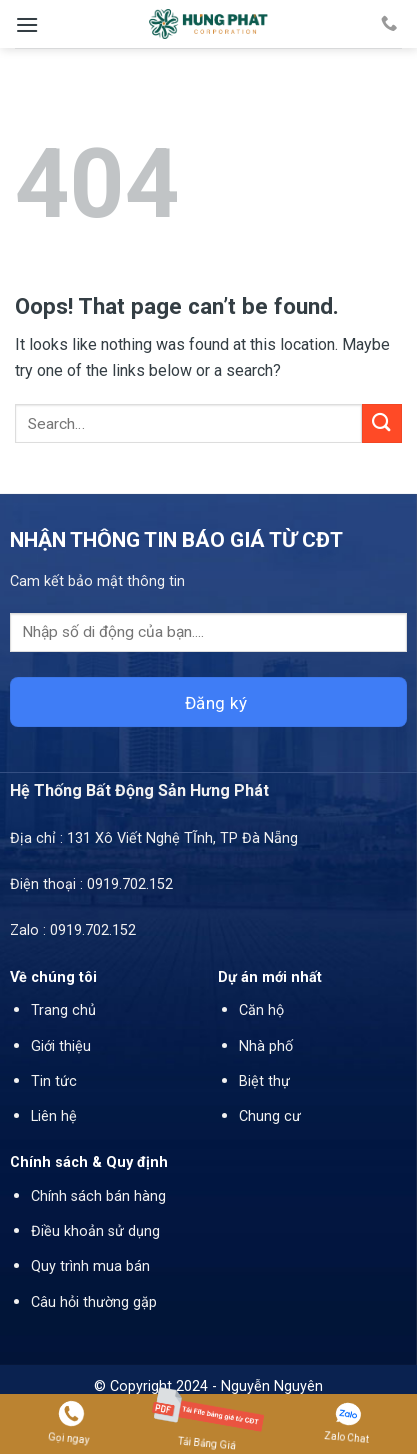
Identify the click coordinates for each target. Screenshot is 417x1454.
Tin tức (54, 1081)
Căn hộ (261, 1010)
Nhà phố (266, 1046)
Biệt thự (264, 1081)
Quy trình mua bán (90, 1266)
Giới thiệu (61, 1046)
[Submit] (382, 423)
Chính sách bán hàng (98, 1196)
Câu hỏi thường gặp (94, 1302)
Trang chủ (63, 1010)
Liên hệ (54, 1116)
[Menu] (27, 24)
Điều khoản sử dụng (95, 1231)
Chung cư (270, 1116)
